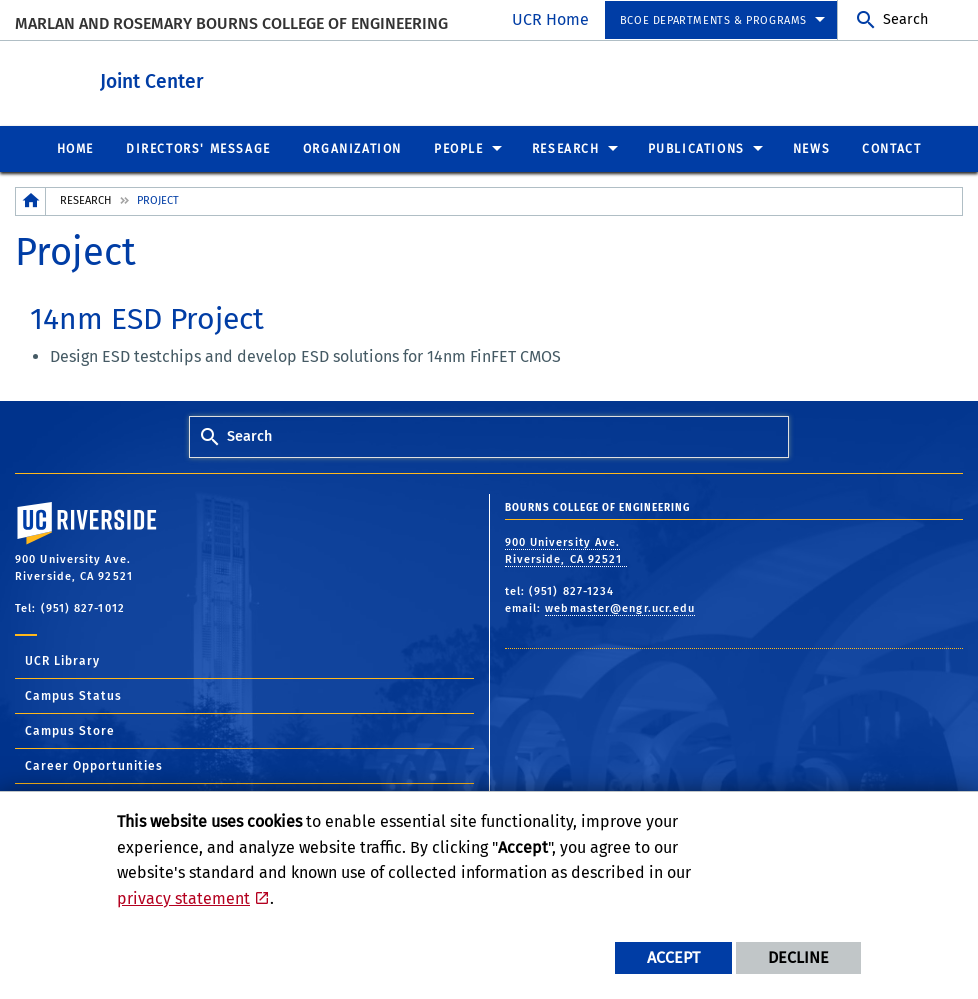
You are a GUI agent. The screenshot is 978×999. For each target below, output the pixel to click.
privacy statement (183, 898)
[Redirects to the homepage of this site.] (31, 200)
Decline (798, 957)
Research (85, 199)
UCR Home (550, 19)
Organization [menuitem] (352, 148)
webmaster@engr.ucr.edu (620, 607)
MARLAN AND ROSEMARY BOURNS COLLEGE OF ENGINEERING (231, 23)
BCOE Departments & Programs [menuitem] (713, 20)
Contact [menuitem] (891, 148)
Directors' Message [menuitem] (198, 148)
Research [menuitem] (566, 148)
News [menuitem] (811, 148)
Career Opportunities (94, 765)
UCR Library (62, 660)
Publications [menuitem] (696, 148)
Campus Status (73, 695)
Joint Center (262, 78)
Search (905, 19)
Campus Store (70, 730)
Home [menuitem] (75, 148)
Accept (673, 957)
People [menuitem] (459, 148)
